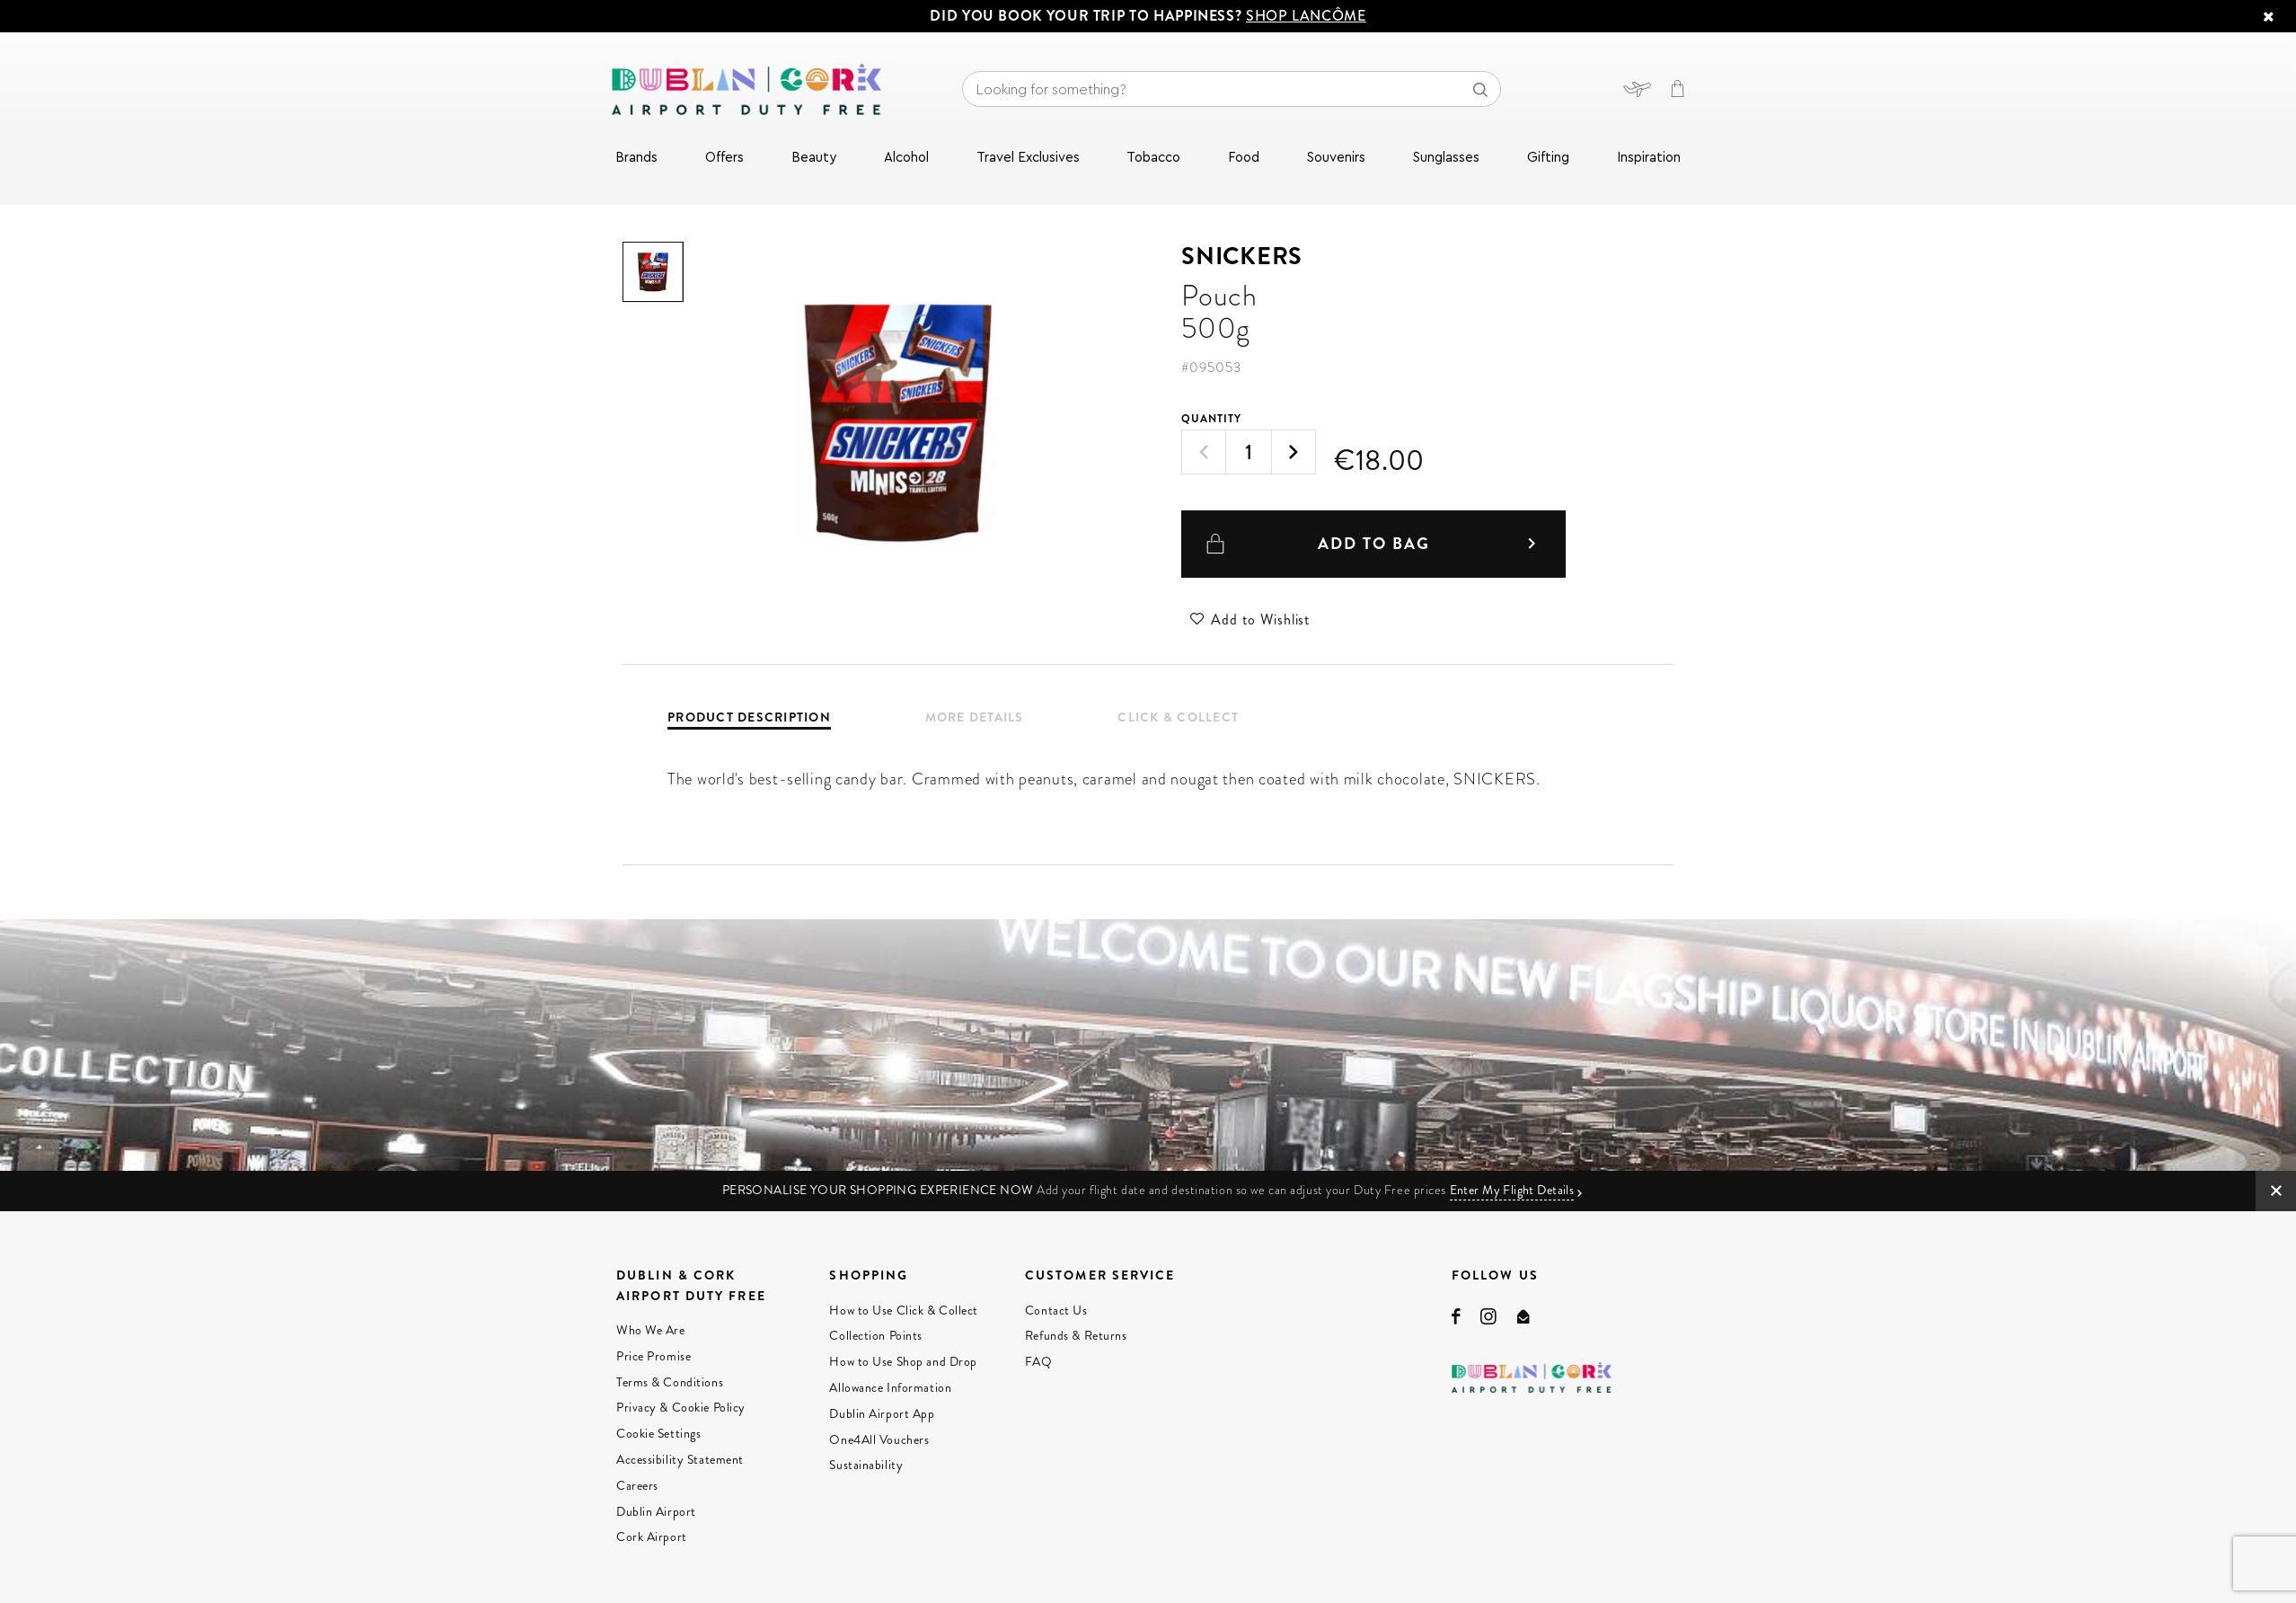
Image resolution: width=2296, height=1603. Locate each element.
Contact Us (1056, 1310)
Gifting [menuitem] (1548, 157)
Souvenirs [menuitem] (1336, 157)
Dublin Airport (656, 1511)
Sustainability (866, 1465)
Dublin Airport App (881, 1413)
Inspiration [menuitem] (1649, 157)
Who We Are (650, 1330)
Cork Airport (651, 1536)
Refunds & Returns (1076, 1335)
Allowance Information (890, 1387)
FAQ (1039, 1361)
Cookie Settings (658, 1433)
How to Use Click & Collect (903, 1310)
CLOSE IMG (2276, 1191)
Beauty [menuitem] (813, 157)
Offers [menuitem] (724, 157)
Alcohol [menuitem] (906, 157)
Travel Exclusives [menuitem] (1028, 157)
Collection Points (876, 1335)
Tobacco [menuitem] (1153, 157)
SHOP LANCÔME (1306, 15)
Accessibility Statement (680, 1459)
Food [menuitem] (1243, 157)
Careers (637, 1485)
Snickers (1242, 256)
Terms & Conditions (669, 1382)
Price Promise (653, 1356)
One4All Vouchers (879, 1439)
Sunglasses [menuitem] (1446, 157)
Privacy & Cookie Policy (681, 1407)
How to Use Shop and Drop (902, 1361)
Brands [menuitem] (636, 157)
